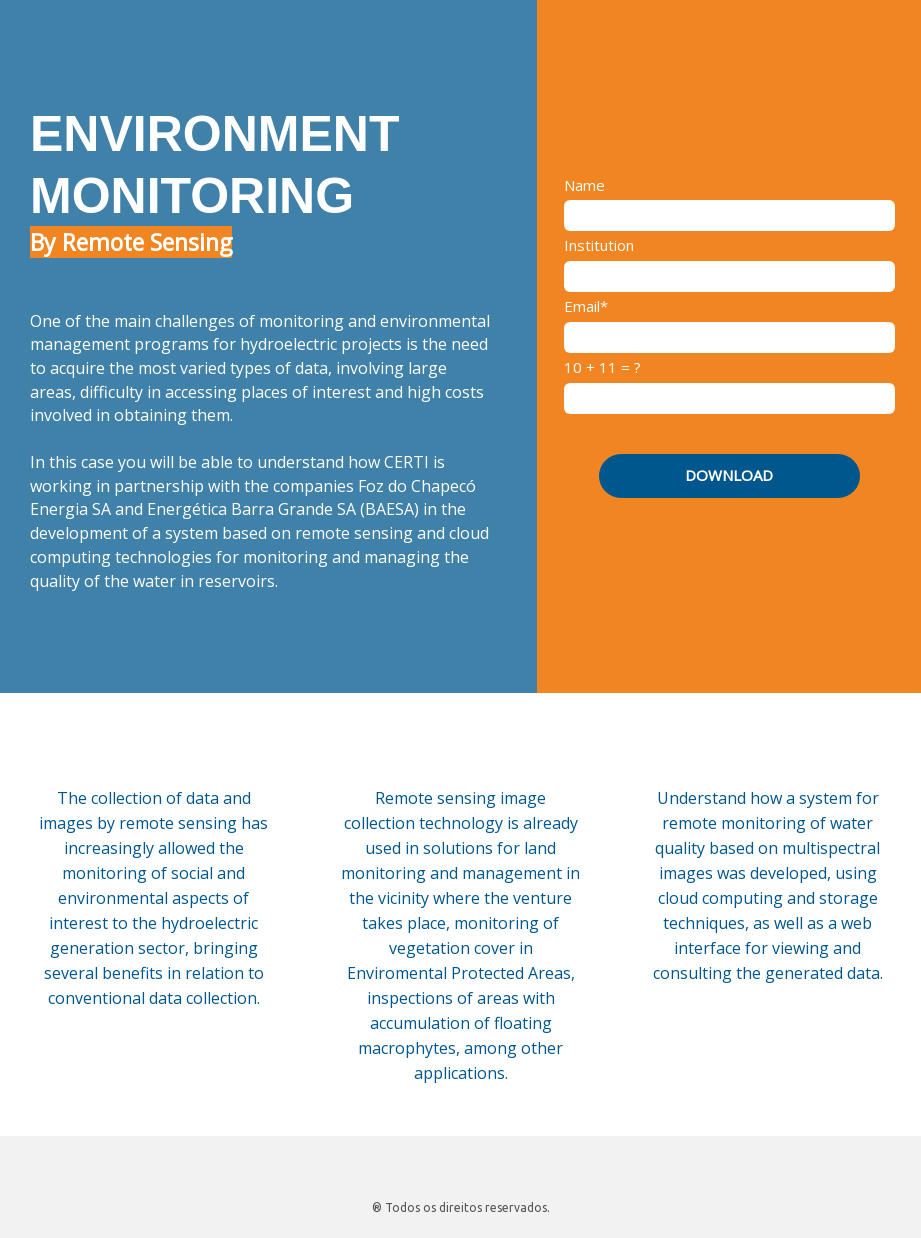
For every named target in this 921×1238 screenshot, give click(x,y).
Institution (599, 245)
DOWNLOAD (729, 475)
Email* (586, 306)
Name (584, 185)
